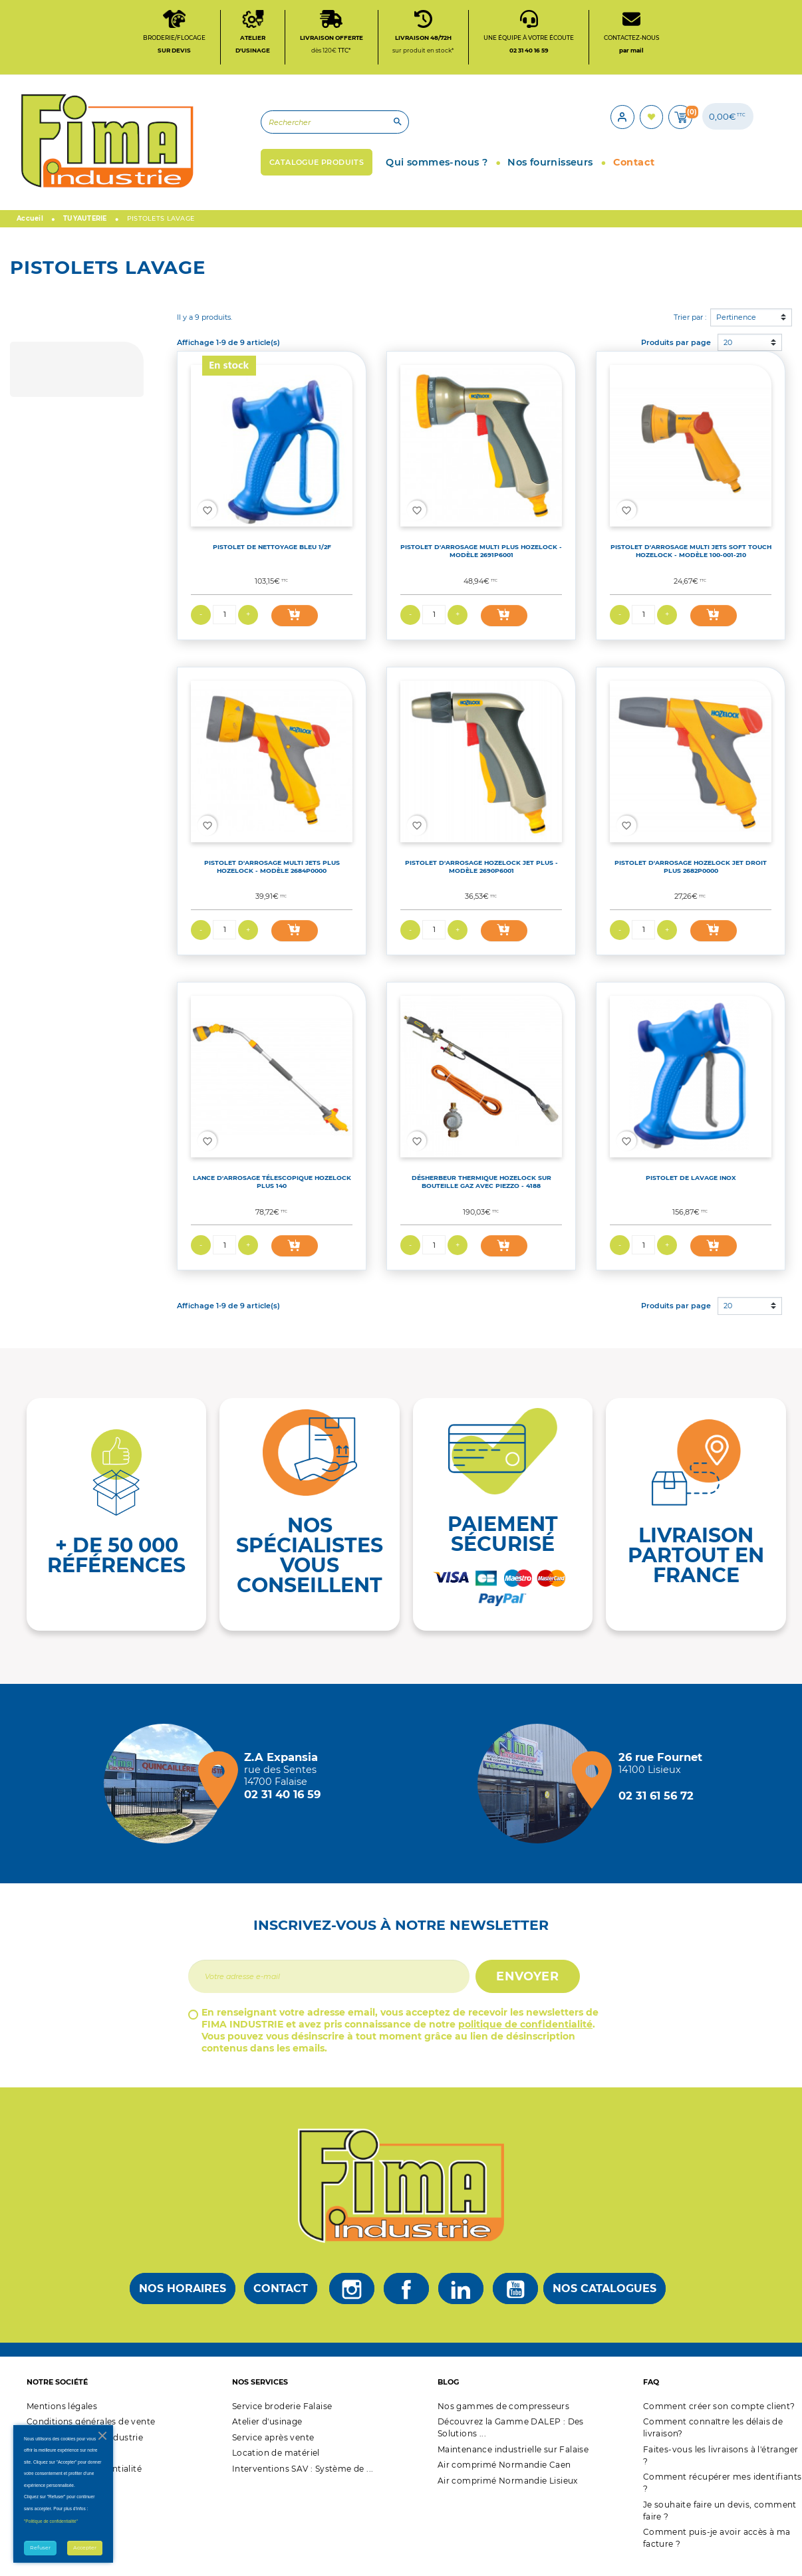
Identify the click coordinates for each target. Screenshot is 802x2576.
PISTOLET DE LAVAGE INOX (691, 1189)
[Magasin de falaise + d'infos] (167, 1795)
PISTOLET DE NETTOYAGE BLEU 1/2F (272, 558)
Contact (280, 2300)
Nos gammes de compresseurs (503, 2418)
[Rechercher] (279, 130)
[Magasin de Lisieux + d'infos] (540, 1795)
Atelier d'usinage (267, 2433)
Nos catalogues (604, 2300)
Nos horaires (182, 2300)
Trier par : (690, 329)
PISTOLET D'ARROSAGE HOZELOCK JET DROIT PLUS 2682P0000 (690, 878)
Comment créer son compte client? (719, 2418)
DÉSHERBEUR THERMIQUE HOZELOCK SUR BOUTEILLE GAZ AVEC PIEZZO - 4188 (481, 1193)
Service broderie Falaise (282, 2418)
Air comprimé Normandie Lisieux (508, 2493)
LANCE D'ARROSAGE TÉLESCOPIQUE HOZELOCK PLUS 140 (272, 1193)
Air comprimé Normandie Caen (504, 2477)
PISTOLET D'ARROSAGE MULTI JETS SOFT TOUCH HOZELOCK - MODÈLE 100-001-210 (690, 562)
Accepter (84, 2548)
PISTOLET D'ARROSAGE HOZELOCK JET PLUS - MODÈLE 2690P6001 (481, 878)
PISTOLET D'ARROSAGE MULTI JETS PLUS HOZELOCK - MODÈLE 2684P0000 (272, 878)
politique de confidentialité (525, 2036)
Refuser (40, 2548)
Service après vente (273, 2449)
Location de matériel (276, 2465)
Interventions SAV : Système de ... (303, 2481)
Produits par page (676, 354)
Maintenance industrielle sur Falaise (513, 2461)
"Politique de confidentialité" (51, 2521)
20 (728, 354)
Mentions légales (62, 2418)
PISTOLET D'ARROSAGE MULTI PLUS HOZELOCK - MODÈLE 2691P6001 (481, 562)
